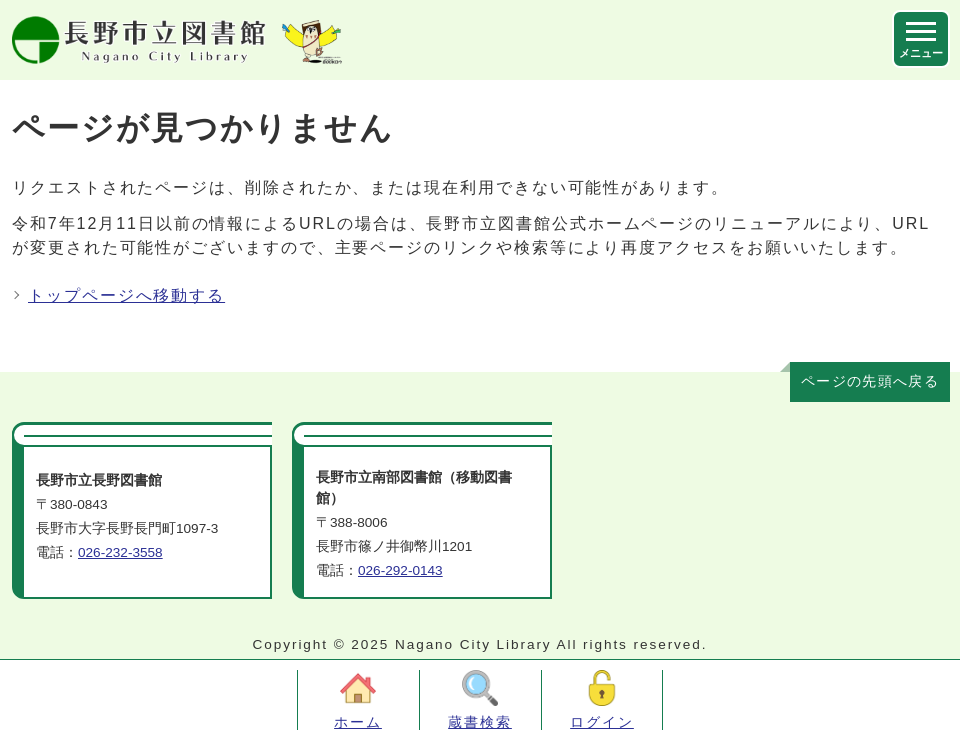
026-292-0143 (400, 570)
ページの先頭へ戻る (870, 381)
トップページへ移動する (126, 295)
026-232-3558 (120, 552)
